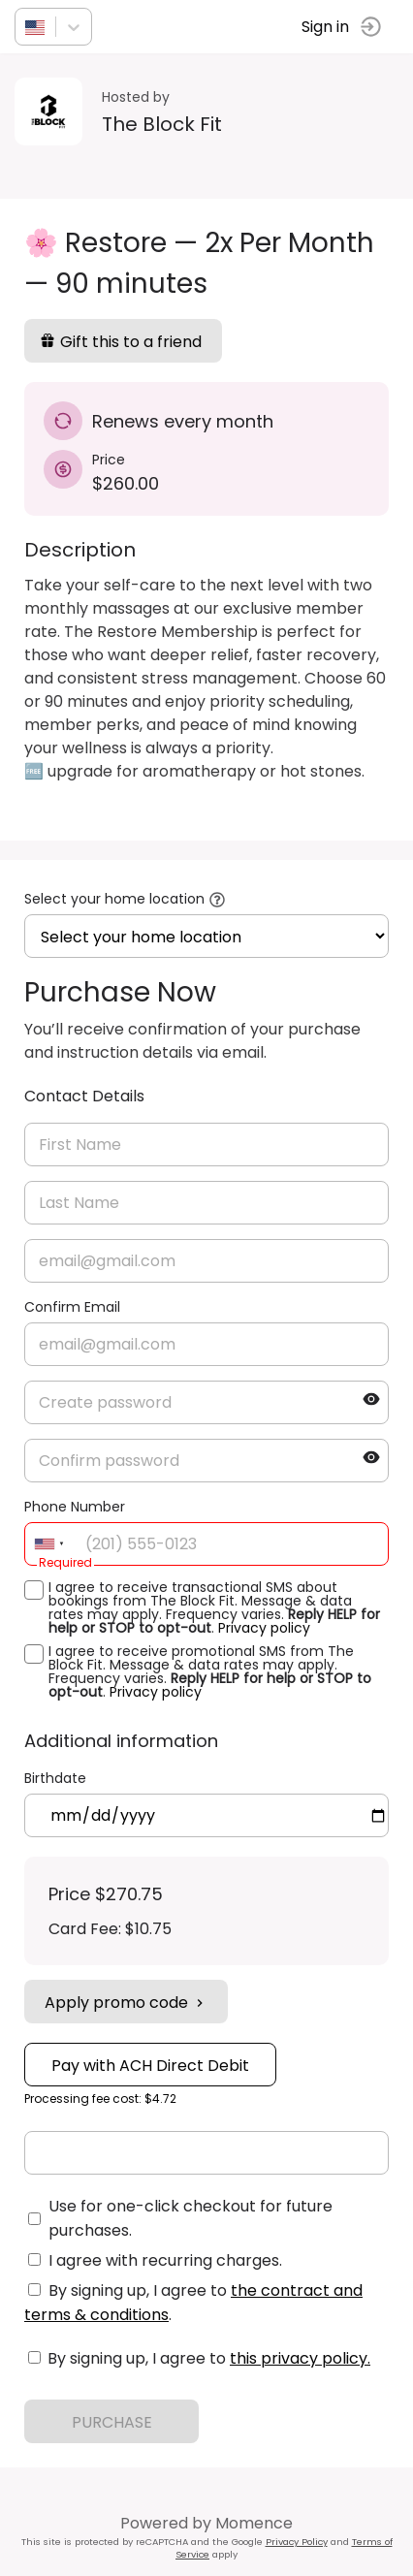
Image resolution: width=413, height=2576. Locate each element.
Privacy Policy (297, 2541)
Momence (254, 2523)
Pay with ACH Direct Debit (150, 2065)
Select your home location (114, 898)
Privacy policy (264, 1628)
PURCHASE (112, 2422)
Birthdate (55, 1778)
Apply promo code (126, 2002)
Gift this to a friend (121, 342)
